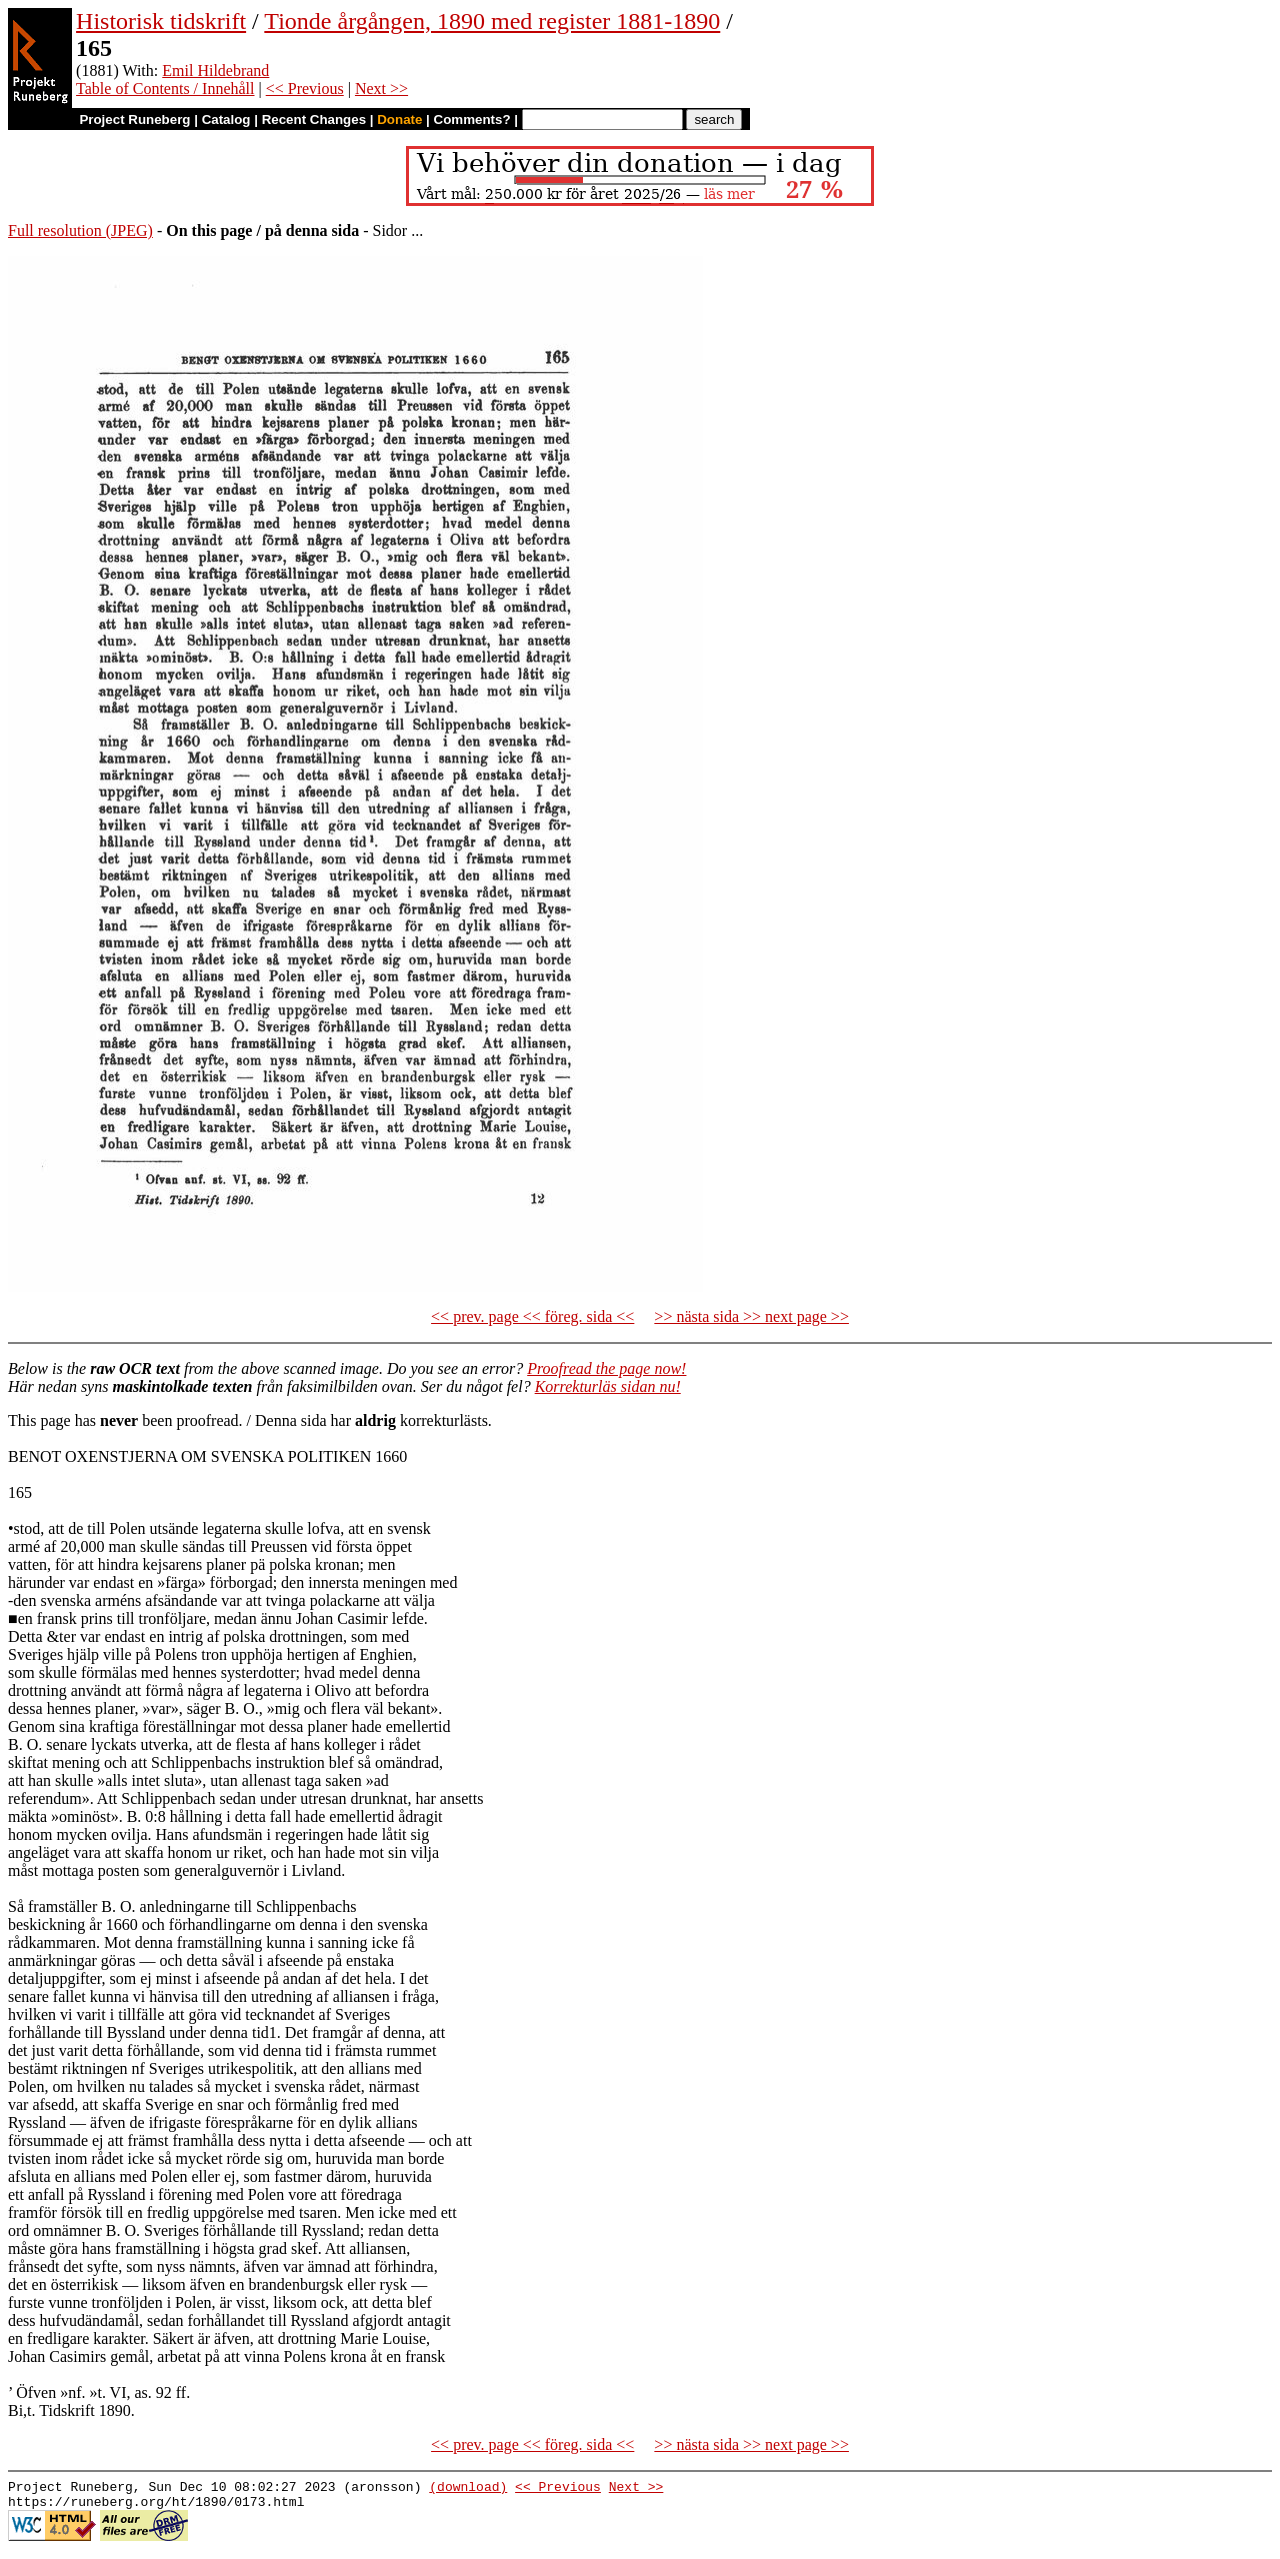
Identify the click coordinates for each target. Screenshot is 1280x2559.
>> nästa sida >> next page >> (751, 1316)
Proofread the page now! (606, 1368)
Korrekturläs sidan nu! (608, 1386)
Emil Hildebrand (215, 70)
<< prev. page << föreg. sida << (532, 1316)
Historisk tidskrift (161, 21)
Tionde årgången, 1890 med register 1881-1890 (492, 21)
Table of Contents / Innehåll (165, 88)
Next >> (381, 88)
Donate (399, 119)
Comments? (472, 119)
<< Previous (305, 88)
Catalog (226, 119)
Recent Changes (314, 119)
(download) (468, 2489)
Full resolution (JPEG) (80, 230)
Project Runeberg (134, 119)
